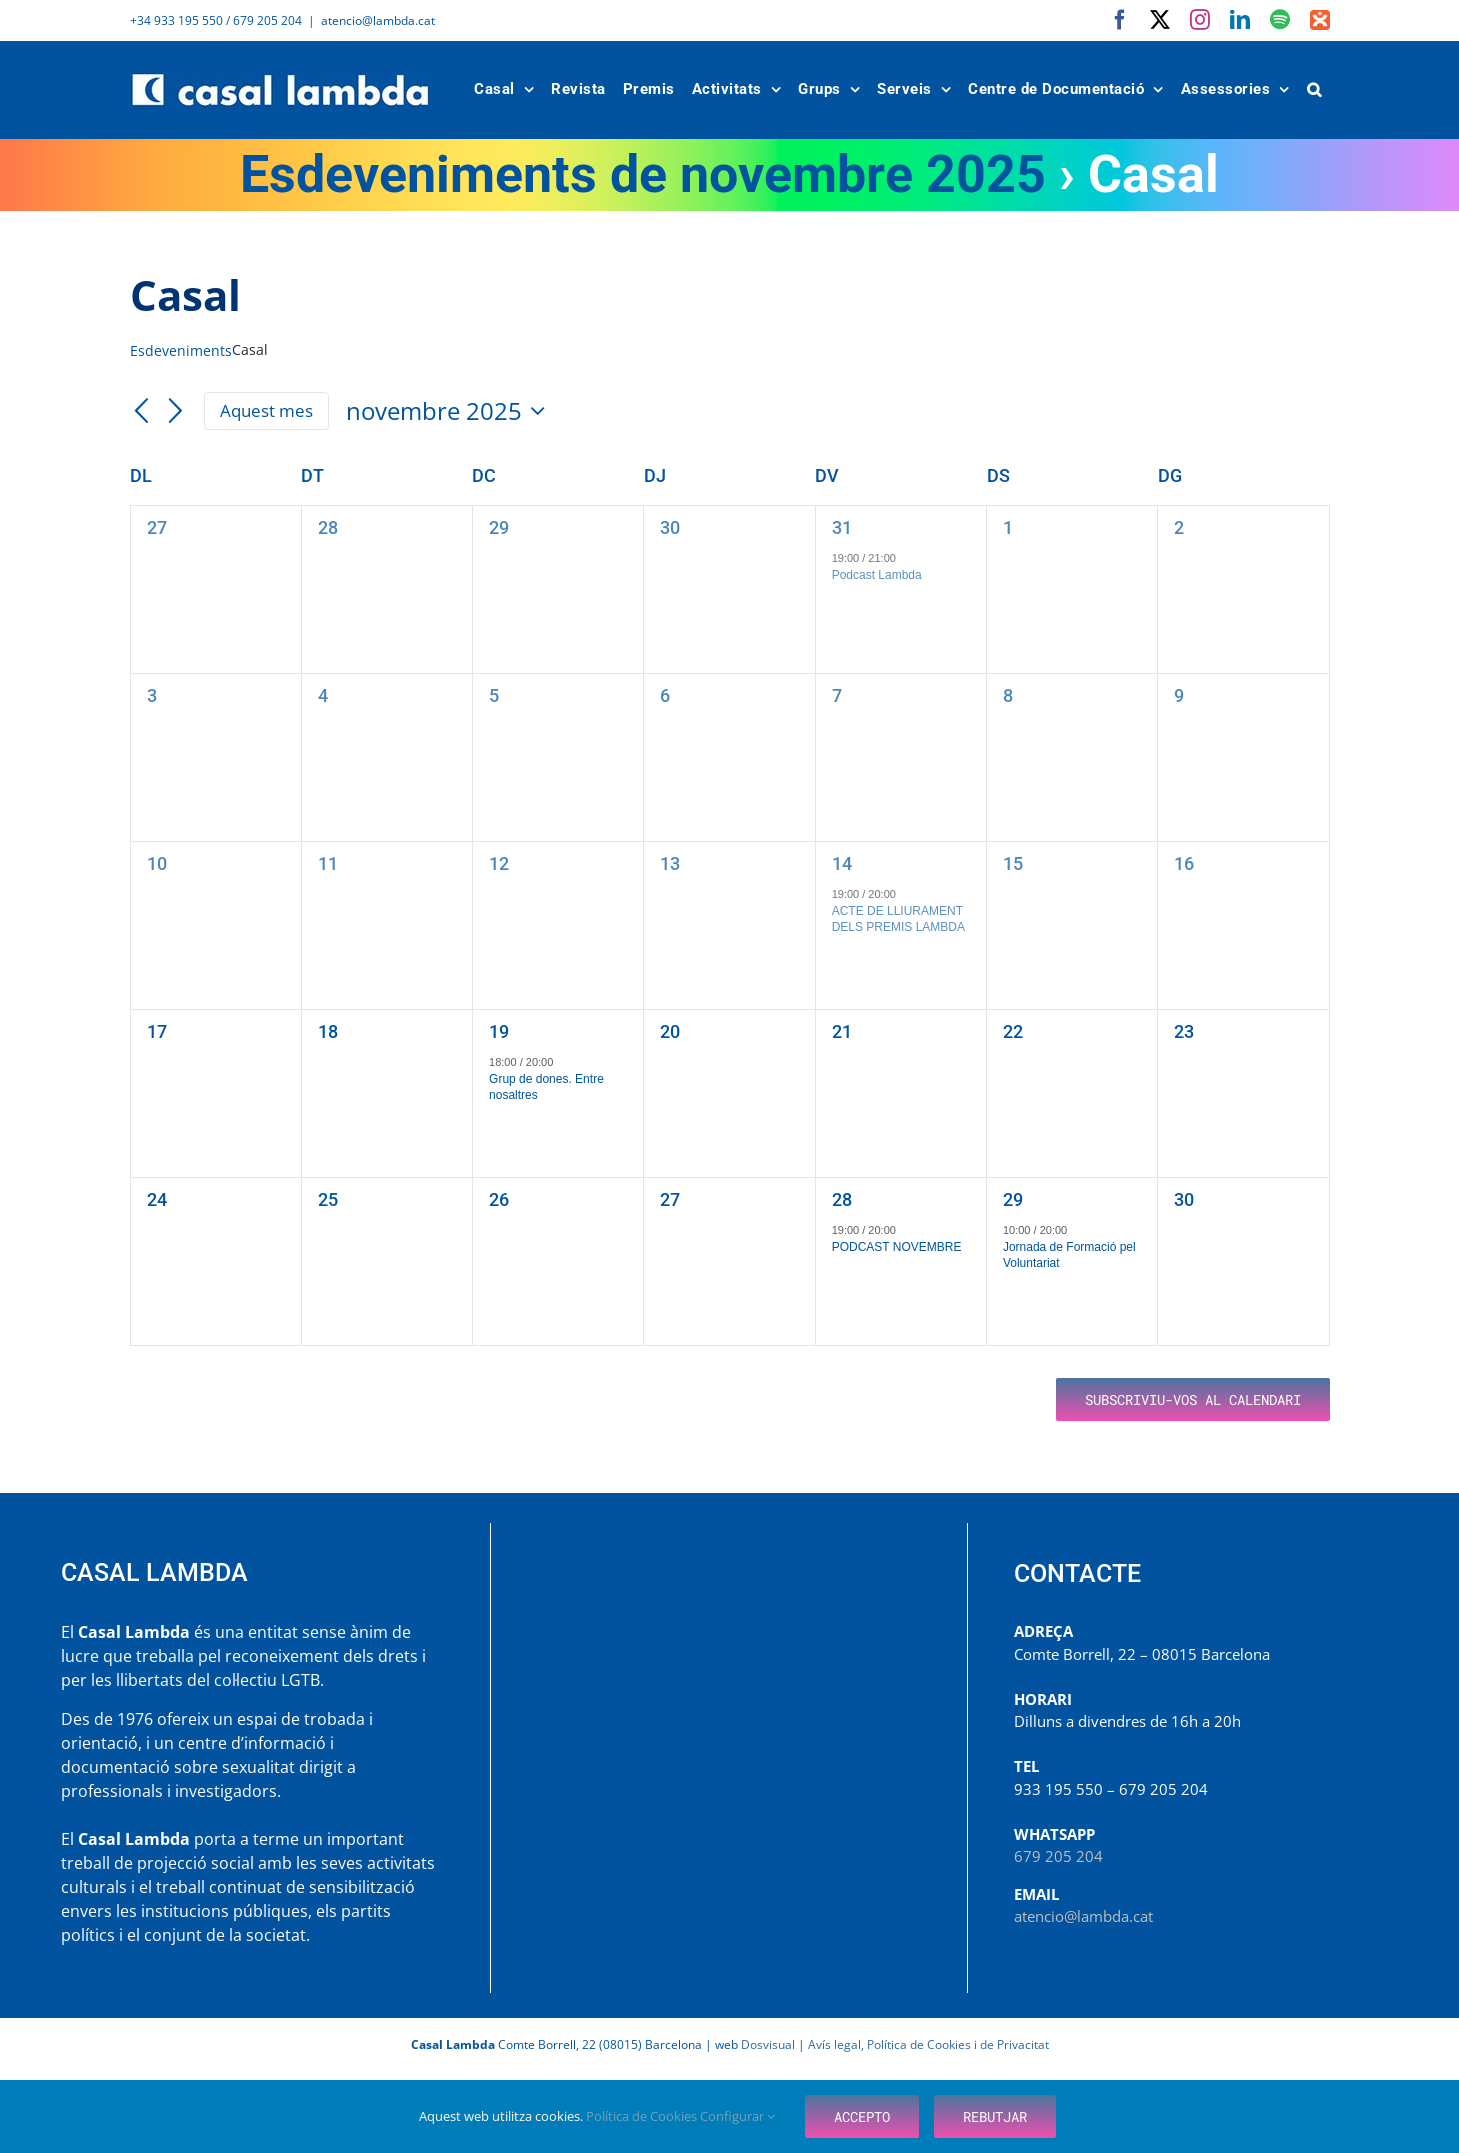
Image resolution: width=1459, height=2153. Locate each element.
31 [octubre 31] (842, 527)
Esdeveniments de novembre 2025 (643, 174)
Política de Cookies (643, 2116)
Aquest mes (266, 410)
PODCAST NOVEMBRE (897, 1247)
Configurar (737, 2116)
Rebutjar (995, 2116)
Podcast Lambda (877, 575)
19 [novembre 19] (499, 1031)
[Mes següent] (175, 412)
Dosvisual (768, 2044)
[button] (1314, 89)
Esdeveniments (181, 350)
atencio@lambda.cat (378, 20)
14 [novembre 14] (842, 863)
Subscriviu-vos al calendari (1193, 1399)
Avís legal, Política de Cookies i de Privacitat (928, 2044)
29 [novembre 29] (1013, 1199)
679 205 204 (1058, 1856)
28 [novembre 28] (842, 1199)
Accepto (862, 2116)
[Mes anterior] (142, 412)
